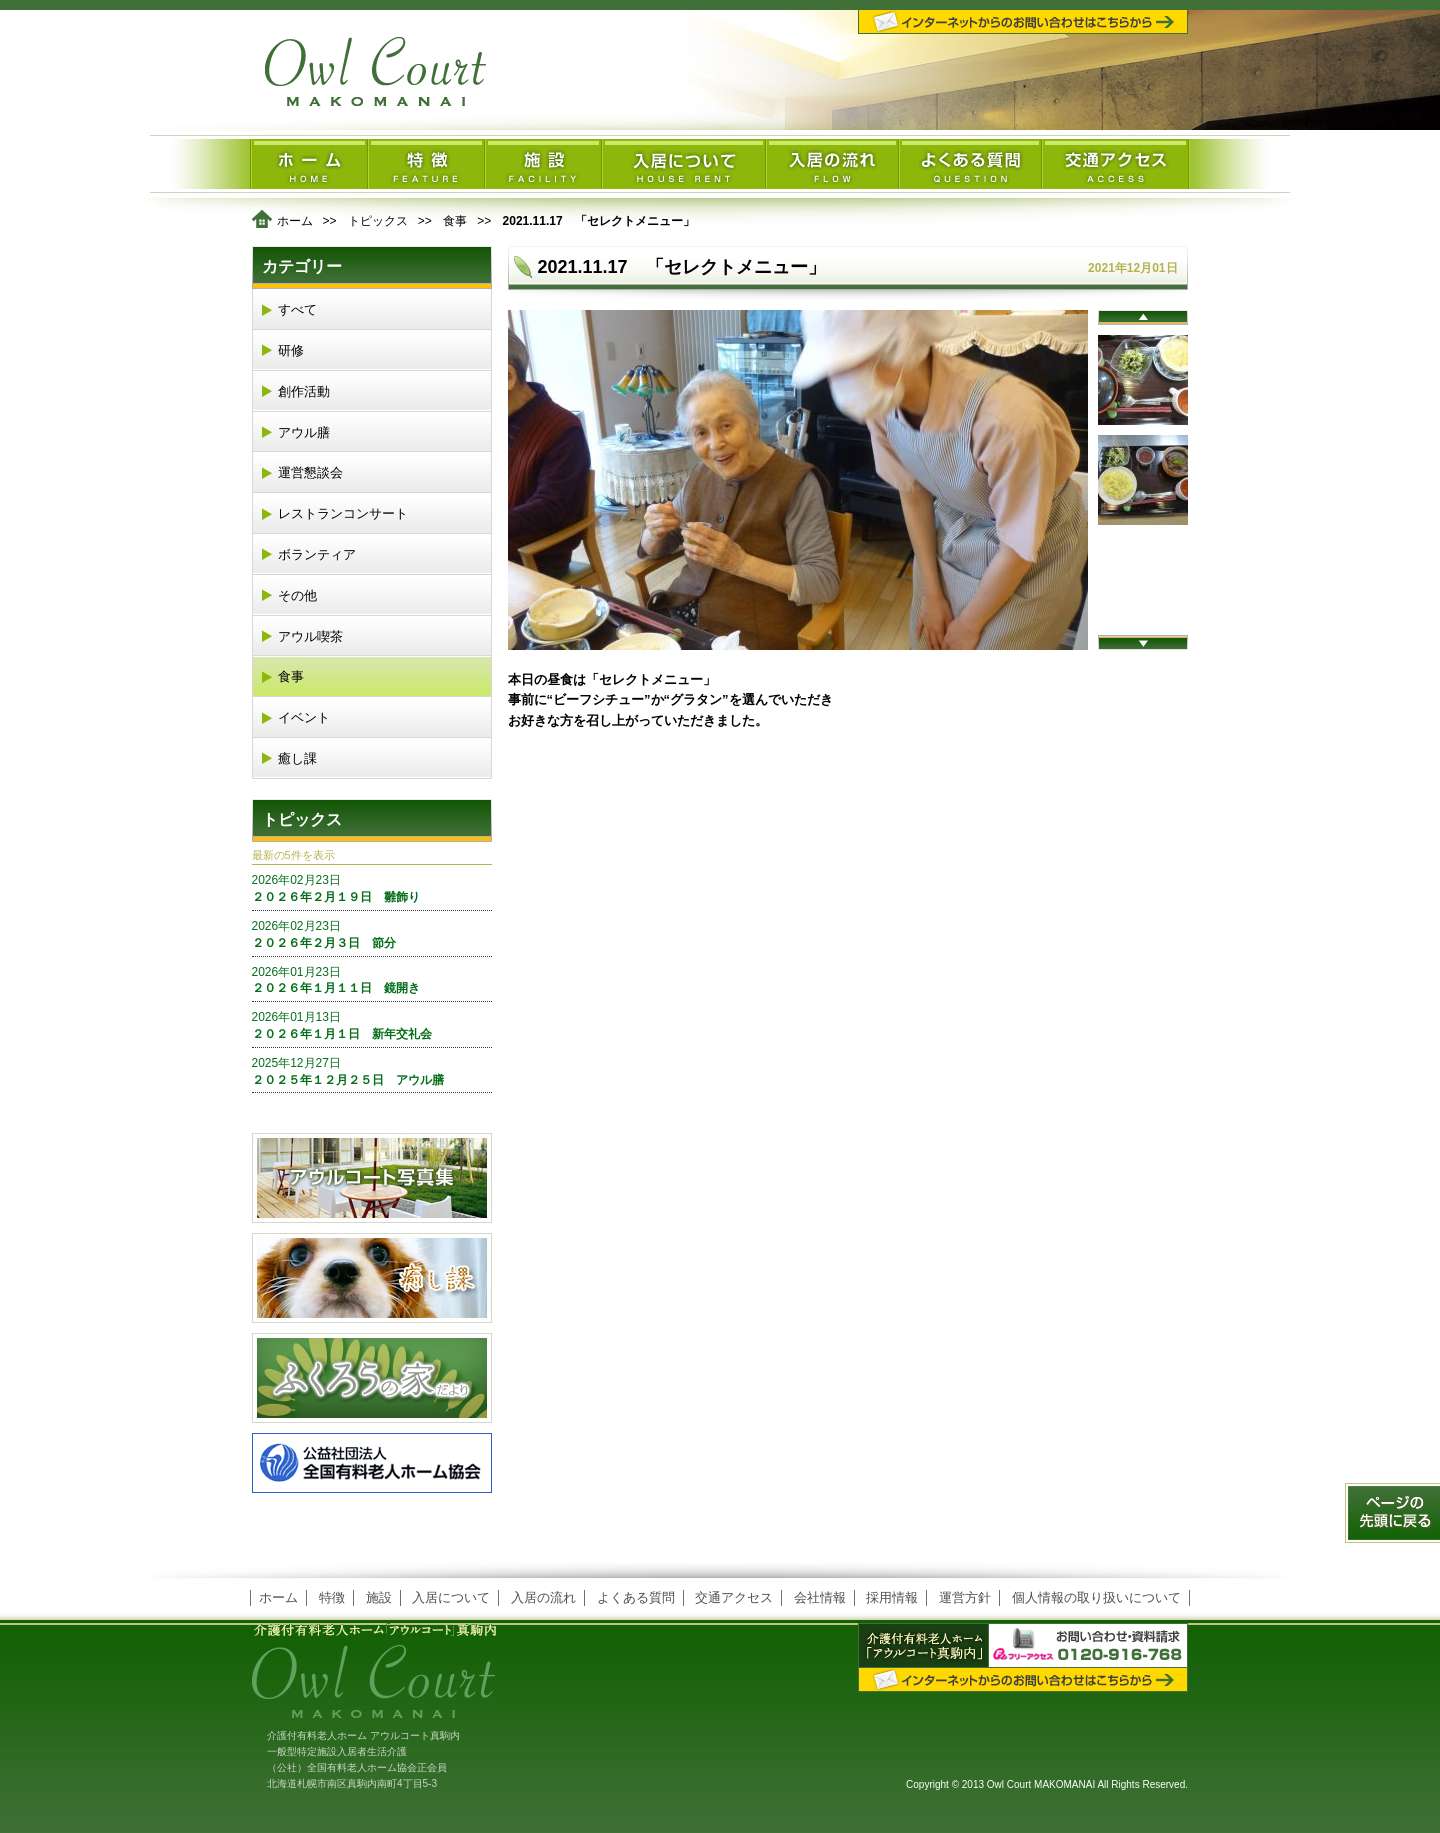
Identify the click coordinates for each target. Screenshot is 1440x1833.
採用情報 (892, 1597)
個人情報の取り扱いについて (1096, 1597)
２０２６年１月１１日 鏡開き (372, 980)
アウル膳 (304, 432)
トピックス (378, 221)
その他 (297, 595)
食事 (455, 221)
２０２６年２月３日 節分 (372, 934)
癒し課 (297, 758)
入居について (451, 1597)
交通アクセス (734, 1597)
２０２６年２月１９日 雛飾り (372, 888)
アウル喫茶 (310, 636)
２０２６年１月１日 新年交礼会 (372, 1025)
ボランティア (317, 554)
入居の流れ (543, 1597)
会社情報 (820, 1597)
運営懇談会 (310, 472)
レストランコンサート (343, 513)
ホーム (295, 221)
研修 (291, 350)
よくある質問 (636, 1597)
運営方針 (965, 1597)
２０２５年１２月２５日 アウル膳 (372, 1071)
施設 (379, 1597)
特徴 (332, 1597)
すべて (297, 309)
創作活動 (304, 391)
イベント (304, 717)
